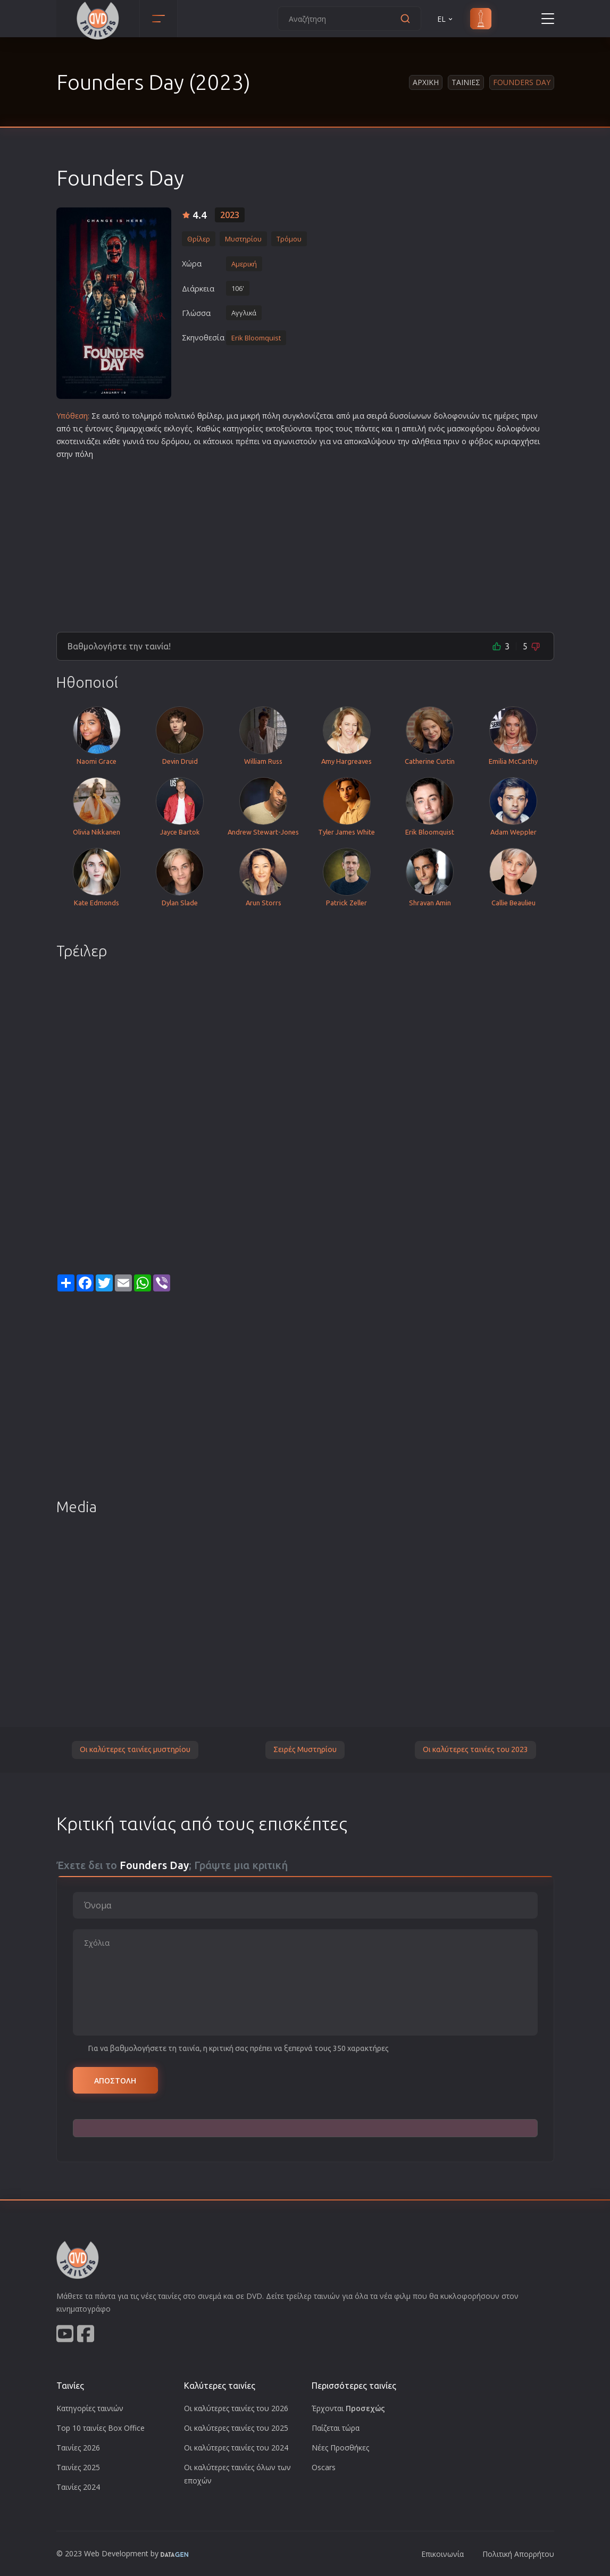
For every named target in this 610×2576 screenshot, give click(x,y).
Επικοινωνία (442, 2554)
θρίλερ (209, 416)
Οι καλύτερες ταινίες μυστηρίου (135, 1749)
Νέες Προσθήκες (340, 2447)
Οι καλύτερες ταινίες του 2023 (475, 1749)
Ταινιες (466, 82)
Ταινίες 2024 (78, 2487)
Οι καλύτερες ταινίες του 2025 (236, 2428)
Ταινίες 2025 (78, 2467)
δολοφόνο (516, 428)
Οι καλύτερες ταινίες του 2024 (236, 2447)
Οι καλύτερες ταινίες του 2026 (236, 2408)
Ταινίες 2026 (78, 2447)
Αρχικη (426, 82)
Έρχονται (348, 2408)
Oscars (324, 2467)
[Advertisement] (305, 541)
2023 (229, 215)
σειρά (376, 416)
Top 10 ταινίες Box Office (100, 2428)
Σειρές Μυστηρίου (305, 1749)
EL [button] (445, 19)
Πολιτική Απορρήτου (518, 2554)
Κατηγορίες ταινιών (89, 2408)
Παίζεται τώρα (336, 2428)
